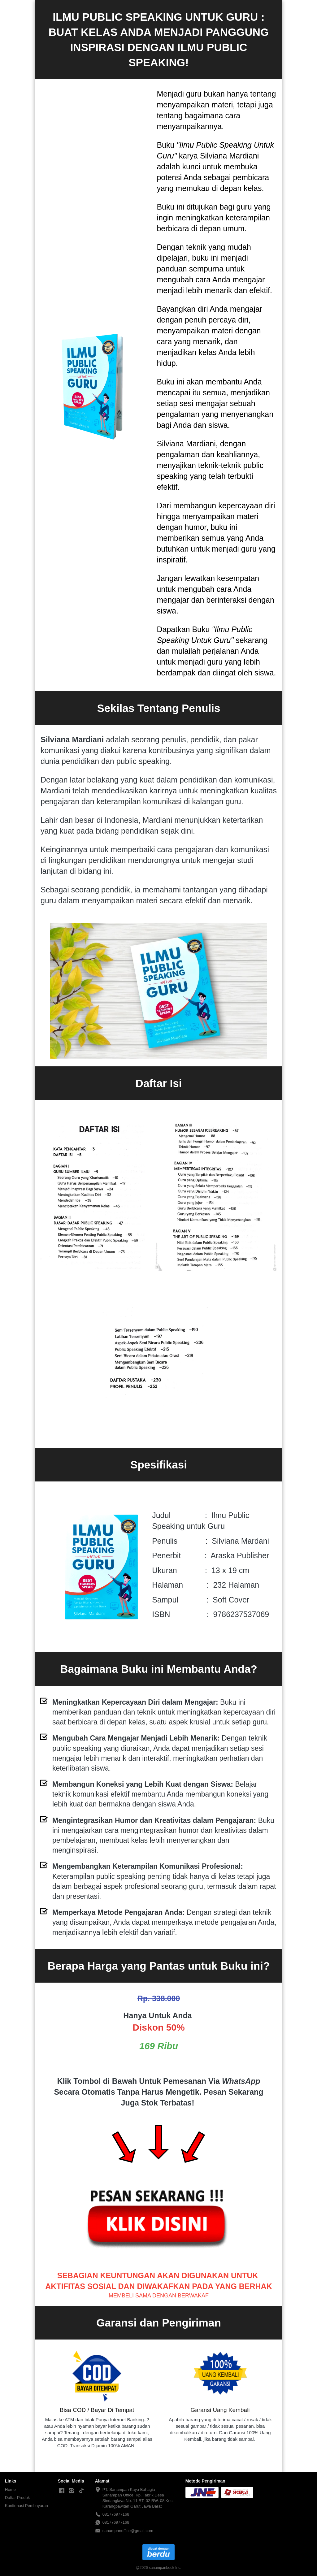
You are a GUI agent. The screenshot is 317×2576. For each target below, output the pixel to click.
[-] (61, 2491)
